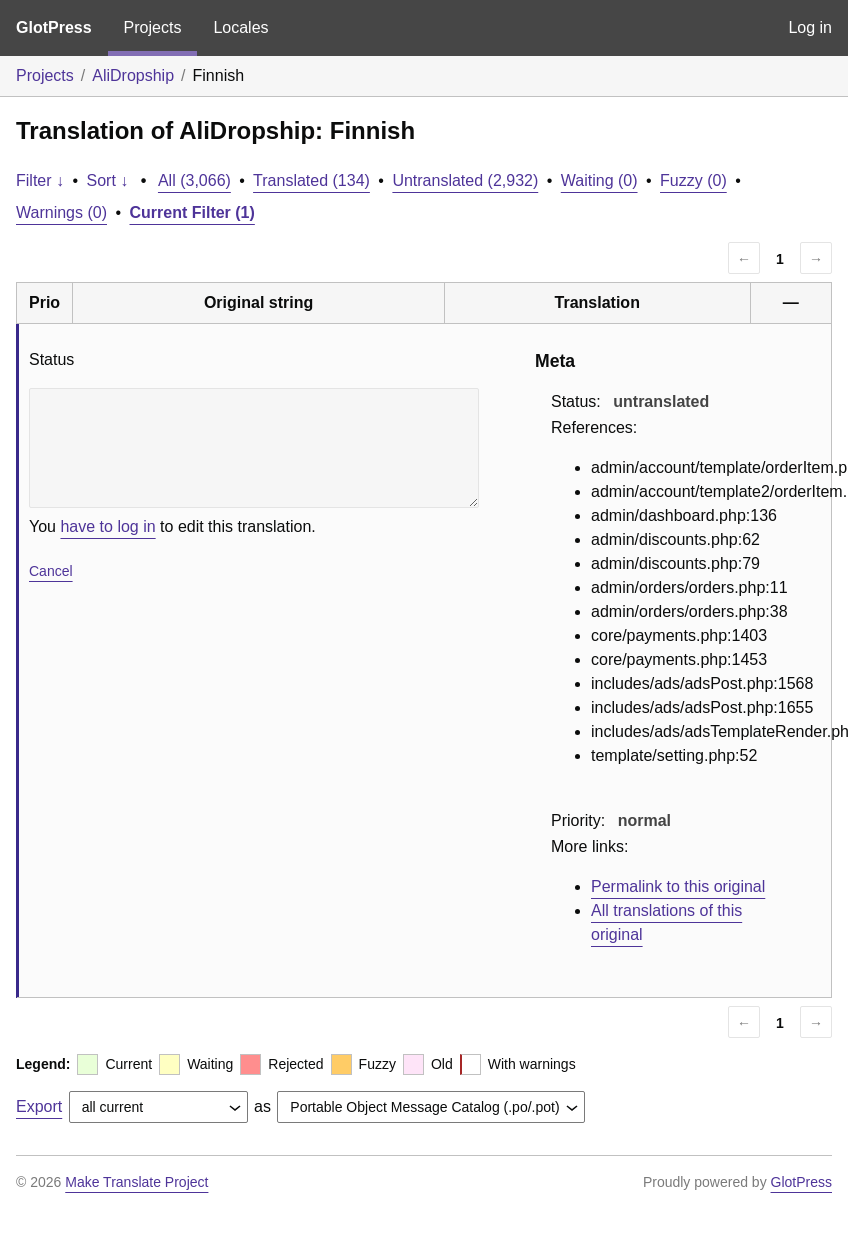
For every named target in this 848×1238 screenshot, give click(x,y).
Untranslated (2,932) (465, 180)
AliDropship (133, 75)
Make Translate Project (136, 1182)
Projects (153, 27)
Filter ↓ (40, 180)
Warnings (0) (61, 212)
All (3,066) (194, 180)
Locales (240, 27)
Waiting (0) (599, 180)
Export (39, 1106)
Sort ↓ (108, 180)
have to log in (107, 526)
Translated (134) (311, 180)
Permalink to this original (678, 886)
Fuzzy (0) (693, 180)
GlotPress (54, 27)
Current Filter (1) (192, 212)
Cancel (51, 571)
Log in (810, 27)
